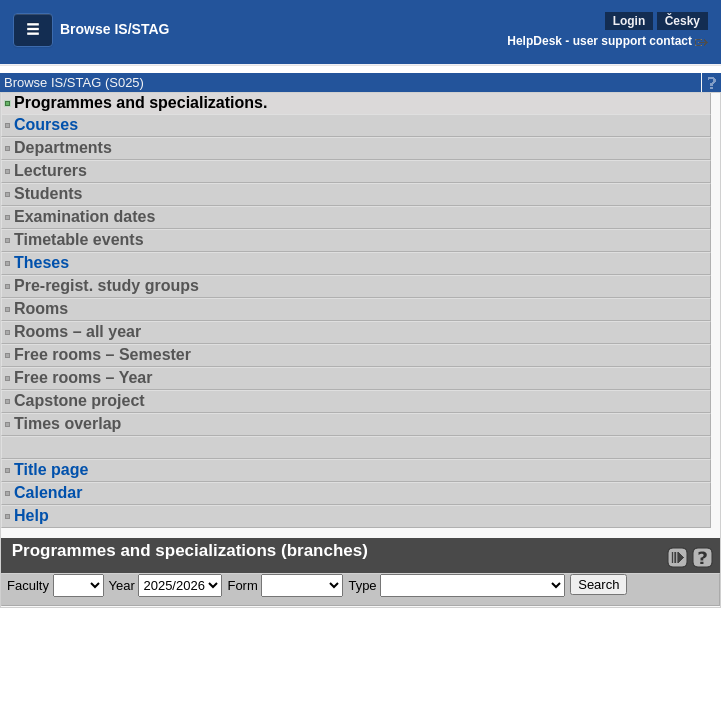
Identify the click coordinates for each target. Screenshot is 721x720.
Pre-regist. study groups (106, 285)
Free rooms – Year (83, 377)
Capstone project (79, 400)
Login (629, 21)
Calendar (48, 492)
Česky (682, 21)
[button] (33, 30)
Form (242, 585)
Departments (63, 147)
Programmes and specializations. (140, 103)
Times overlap (67, 423)
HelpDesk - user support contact (599, 41)
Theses (41, 262)
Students (48, 193)
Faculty (28, 585)
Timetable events (79, 239)
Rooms (41, 308)
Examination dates (84, 216)
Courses (46, 124)
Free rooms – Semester (102, 354)
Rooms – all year (77, 331)
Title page (51, 469)
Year (122, 585)
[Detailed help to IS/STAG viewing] (702, 557)
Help (31, 515)
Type (362, 585)
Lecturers (50, 170)
